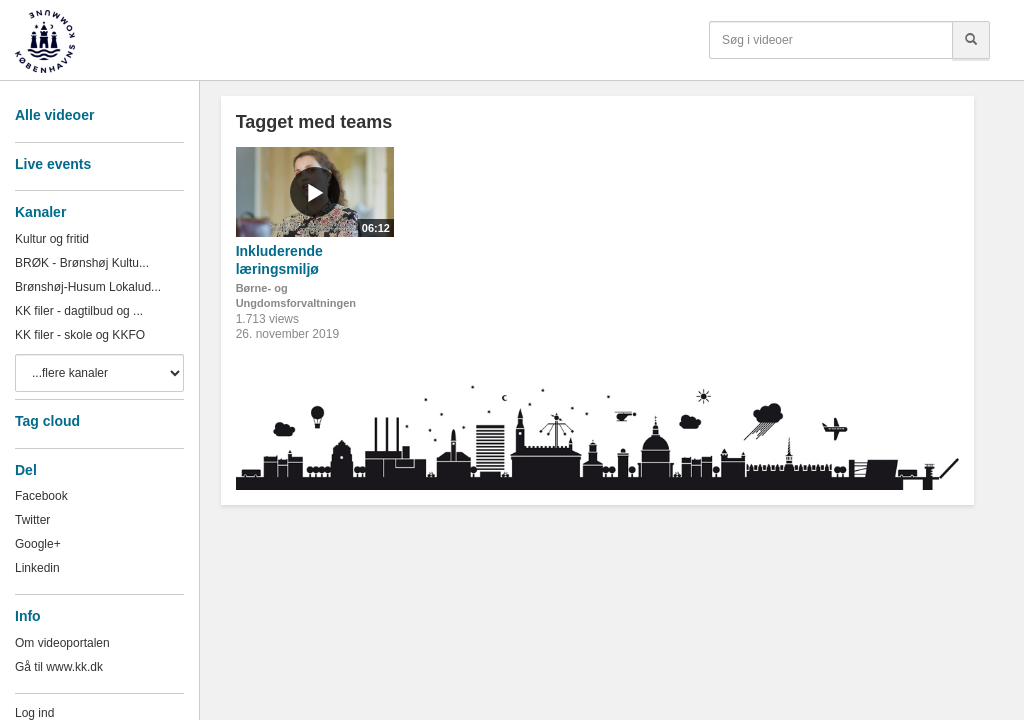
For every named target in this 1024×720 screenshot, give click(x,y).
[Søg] (971, 40)
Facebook (41, 496)
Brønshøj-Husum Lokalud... (88, 287)
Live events (53, 164)
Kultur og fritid (52, 239)
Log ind (34, 713)
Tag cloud (47, 421)
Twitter (32, 520)
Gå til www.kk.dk (59, 667)
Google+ (38, 544)
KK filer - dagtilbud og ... (79, 311)
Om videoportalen (62, 643)
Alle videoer (54, 115)
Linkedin (37, 568)
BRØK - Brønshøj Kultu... (82, 263)
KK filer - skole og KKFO (80, 335)
